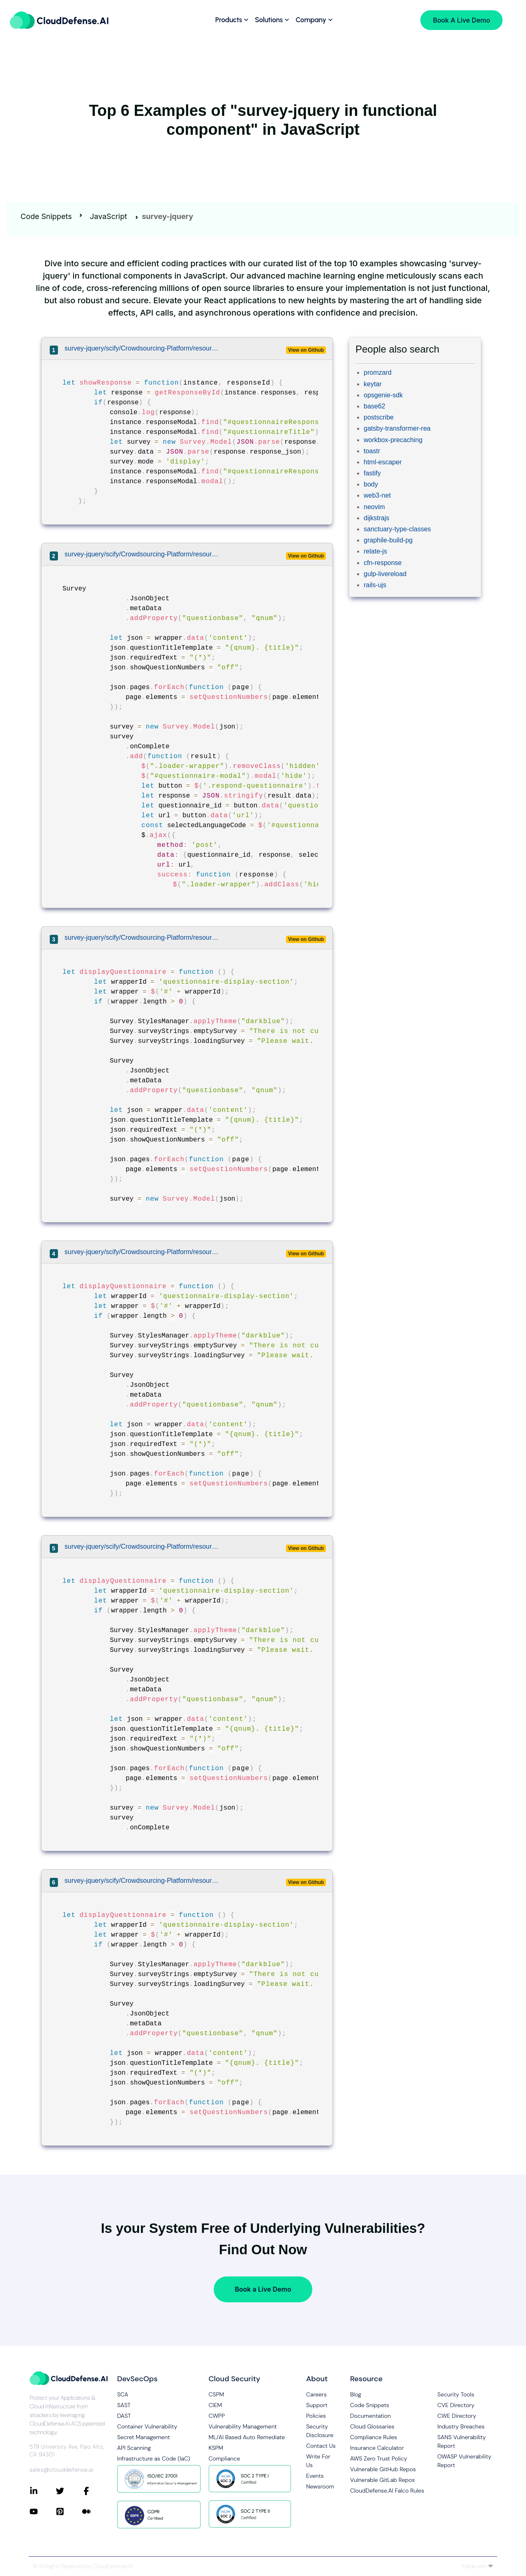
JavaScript (108, 216)
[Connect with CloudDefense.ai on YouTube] (43, 2511)
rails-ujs (375, 584)
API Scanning (134, 2447)
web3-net (377, 495)
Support (317, 2405)
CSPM (216, 2394)
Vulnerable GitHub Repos (383, 2469)
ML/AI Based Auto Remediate (247, 2437)
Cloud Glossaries (372, 2426)
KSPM (216, 2447)
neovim (374, 506)
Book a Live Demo (263, 2289)
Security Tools (455, 2394)
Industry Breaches (460, 2426)
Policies (316, 2415)
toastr (372, 450)
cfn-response (383, 562)
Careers (316, 2394)
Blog (355, 2394)
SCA (122, 2394)
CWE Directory (456, 2415)
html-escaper (382, 462)
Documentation (370, 2415)
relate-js (375, 551)
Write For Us (318, 2461)
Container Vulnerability (147, 2426)
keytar (373, 384)
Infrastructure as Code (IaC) (153, 2458)
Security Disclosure (319, 2431)
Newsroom (320, 2486)
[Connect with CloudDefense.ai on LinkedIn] (43, 2491)
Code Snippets (46, 216)
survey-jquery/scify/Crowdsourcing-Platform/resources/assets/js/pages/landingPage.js (143, 554)
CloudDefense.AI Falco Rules (387, 2490)
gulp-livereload (385, 573)
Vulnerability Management (243, 2426)
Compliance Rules (373, 2437)
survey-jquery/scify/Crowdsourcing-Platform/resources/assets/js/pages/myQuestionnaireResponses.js (143, 348)
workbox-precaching (393, 439)
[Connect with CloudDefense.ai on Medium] (95, 2511)
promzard (378, 372)
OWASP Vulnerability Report (464, 2461)
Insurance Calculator (377, 2447)
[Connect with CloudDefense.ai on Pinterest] (69, 2511)
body (371, 484)
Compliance (224, 2458)
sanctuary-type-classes (397, 529)
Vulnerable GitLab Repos (382, 2480)
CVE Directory (455, 2405)
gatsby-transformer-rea (397, 428)
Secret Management (143, 2437)
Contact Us (321, 2445)
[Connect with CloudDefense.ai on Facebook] (95, 2491)
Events (315, 2475)
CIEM (215, 2405)
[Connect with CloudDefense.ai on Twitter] (69, 2491)
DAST (124, 2415)
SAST (124, 2405)
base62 (374, 406)
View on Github (306, 350)
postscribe (379, 417)
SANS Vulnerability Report (461, 2441)
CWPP (217, 2415)
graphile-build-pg (388, 540)
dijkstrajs (376, 517)
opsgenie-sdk (383, 395)
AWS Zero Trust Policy (378, 2458)
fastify (372, 473)
